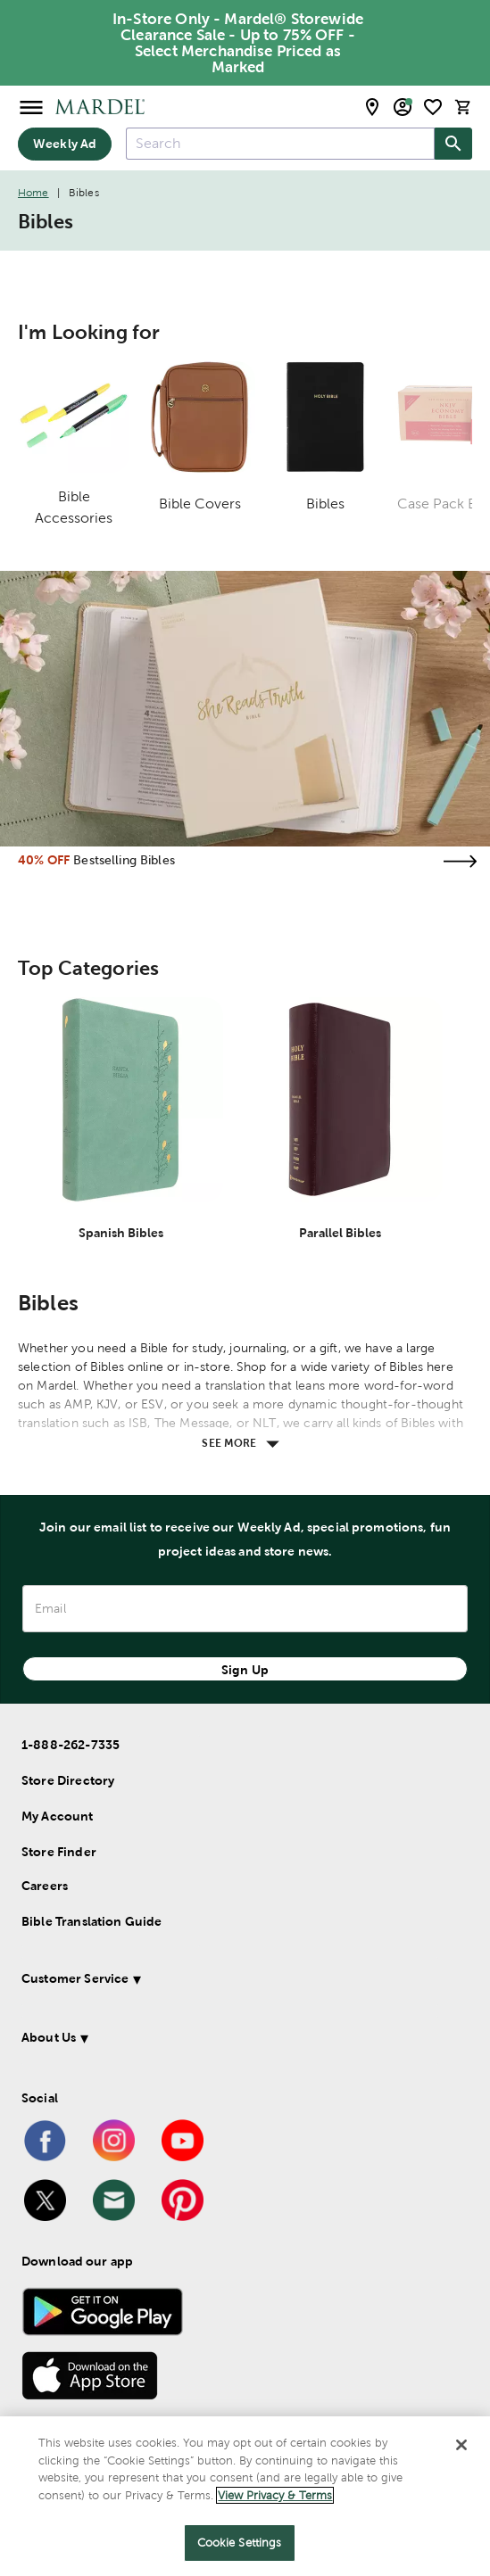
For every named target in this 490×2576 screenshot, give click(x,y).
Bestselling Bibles (124, 860)
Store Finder (58, 1852)
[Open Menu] (31, 106)
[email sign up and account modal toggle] (402, 107)
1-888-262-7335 (70, 1745)
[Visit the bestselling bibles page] (459, 861)
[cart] (463, 106)
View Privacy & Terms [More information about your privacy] (275, 2495)
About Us (48, 2037)
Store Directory (67, 1780)
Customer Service (75, 1978)
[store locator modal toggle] (372, 107)
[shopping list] (433, 107)
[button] (229, 1981)
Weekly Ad (64, 143)
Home (33, 192)
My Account (57, 1816)
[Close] (461, 2445)
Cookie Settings (239, 2542)
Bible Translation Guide (91, 1921)
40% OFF (44, 860)
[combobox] (280, 144)
